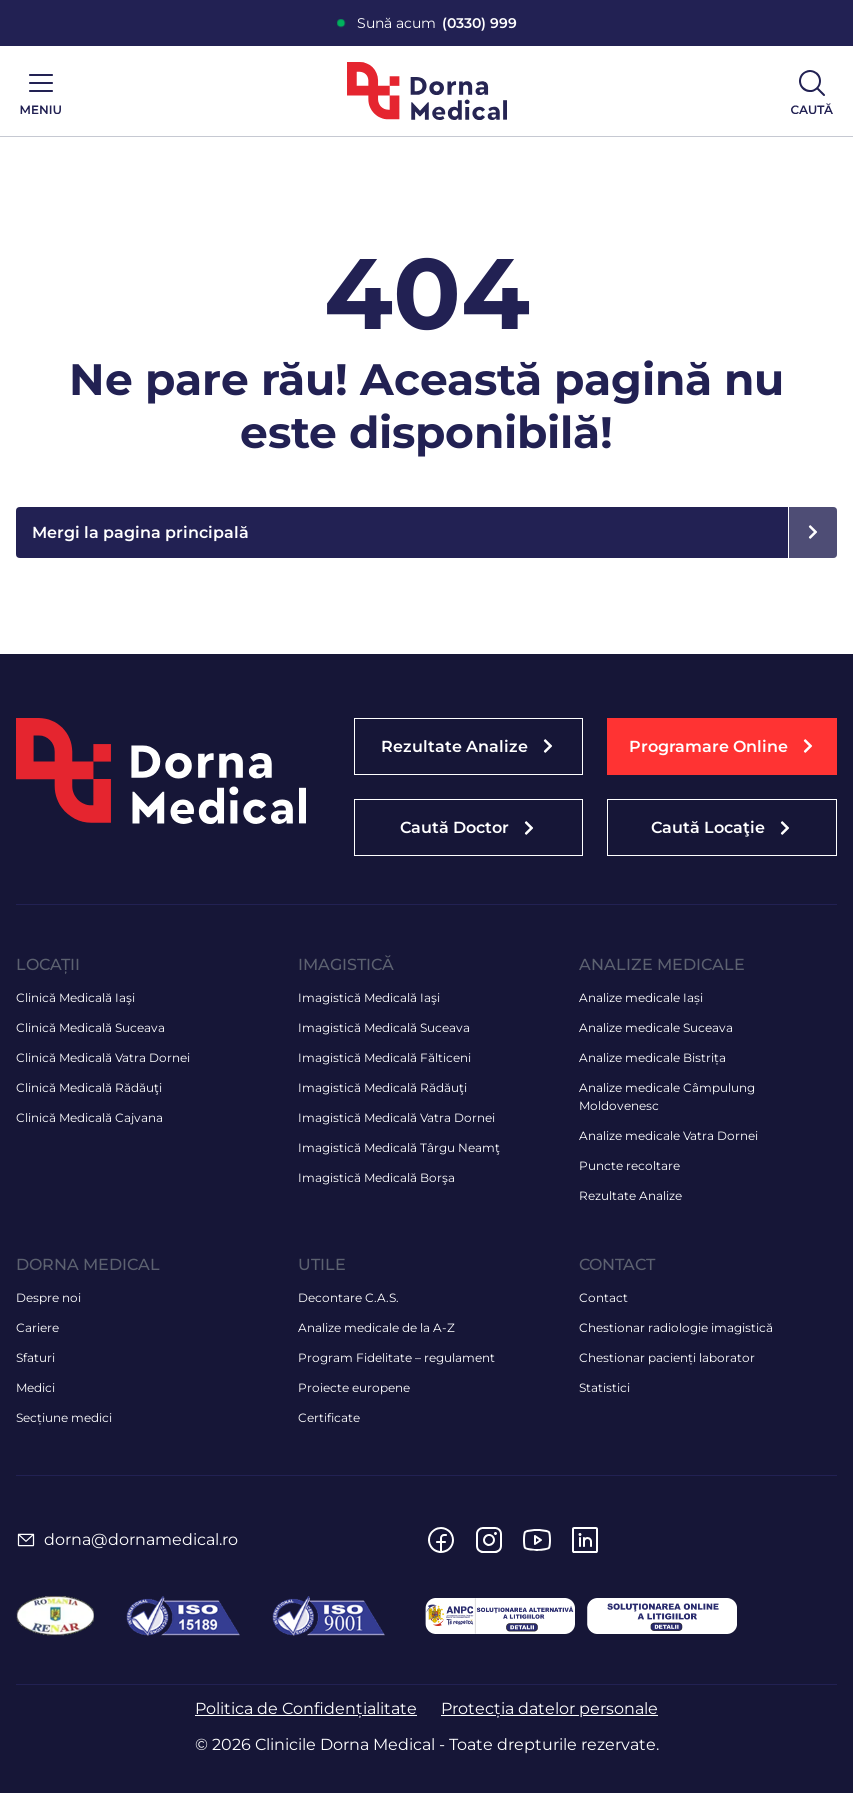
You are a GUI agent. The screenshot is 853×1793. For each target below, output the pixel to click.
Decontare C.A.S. (348, 1297)
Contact (603, 1297)
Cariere (37, 1327)
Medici (35, 1387)
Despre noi (48, 1297)
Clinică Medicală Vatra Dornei (103, 1057)
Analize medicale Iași (641, 997)
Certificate (329, 1417)
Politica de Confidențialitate (306, 1708)
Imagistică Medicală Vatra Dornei (396, 1117)
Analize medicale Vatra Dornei (668, 1135)
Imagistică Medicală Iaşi (369, 997)
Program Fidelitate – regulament (396, 1357)
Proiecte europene (354, 1387)
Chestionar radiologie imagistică (676, 1327)
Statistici (604, 1387)
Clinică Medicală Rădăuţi (89, 1087)
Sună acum (437, 23)
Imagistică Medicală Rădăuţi (382, 1087)
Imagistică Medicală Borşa (376, 1177)
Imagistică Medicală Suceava (384, 1027)
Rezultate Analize (630, 1195)
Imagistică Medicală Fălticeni (384, 1057)
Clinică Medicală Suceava (90, 1027)
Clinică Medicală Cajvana (89, 1117)
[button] (722, 746)
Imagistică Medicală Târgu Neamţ (399, 1147)
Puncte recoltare (629, 1165)
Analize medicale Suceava (656, 1027)
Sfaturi (35, 1357)
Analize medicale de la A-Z (376, 1327)
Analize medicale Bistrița (652, 1057)
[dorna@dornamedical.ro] (26, 1540)
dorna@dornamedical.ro (141, 1539)
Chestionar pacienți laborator (667, 1357)
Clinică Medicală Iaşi (75, 997)
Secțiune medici (64, 1417)
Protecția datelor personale (549, 1708)
